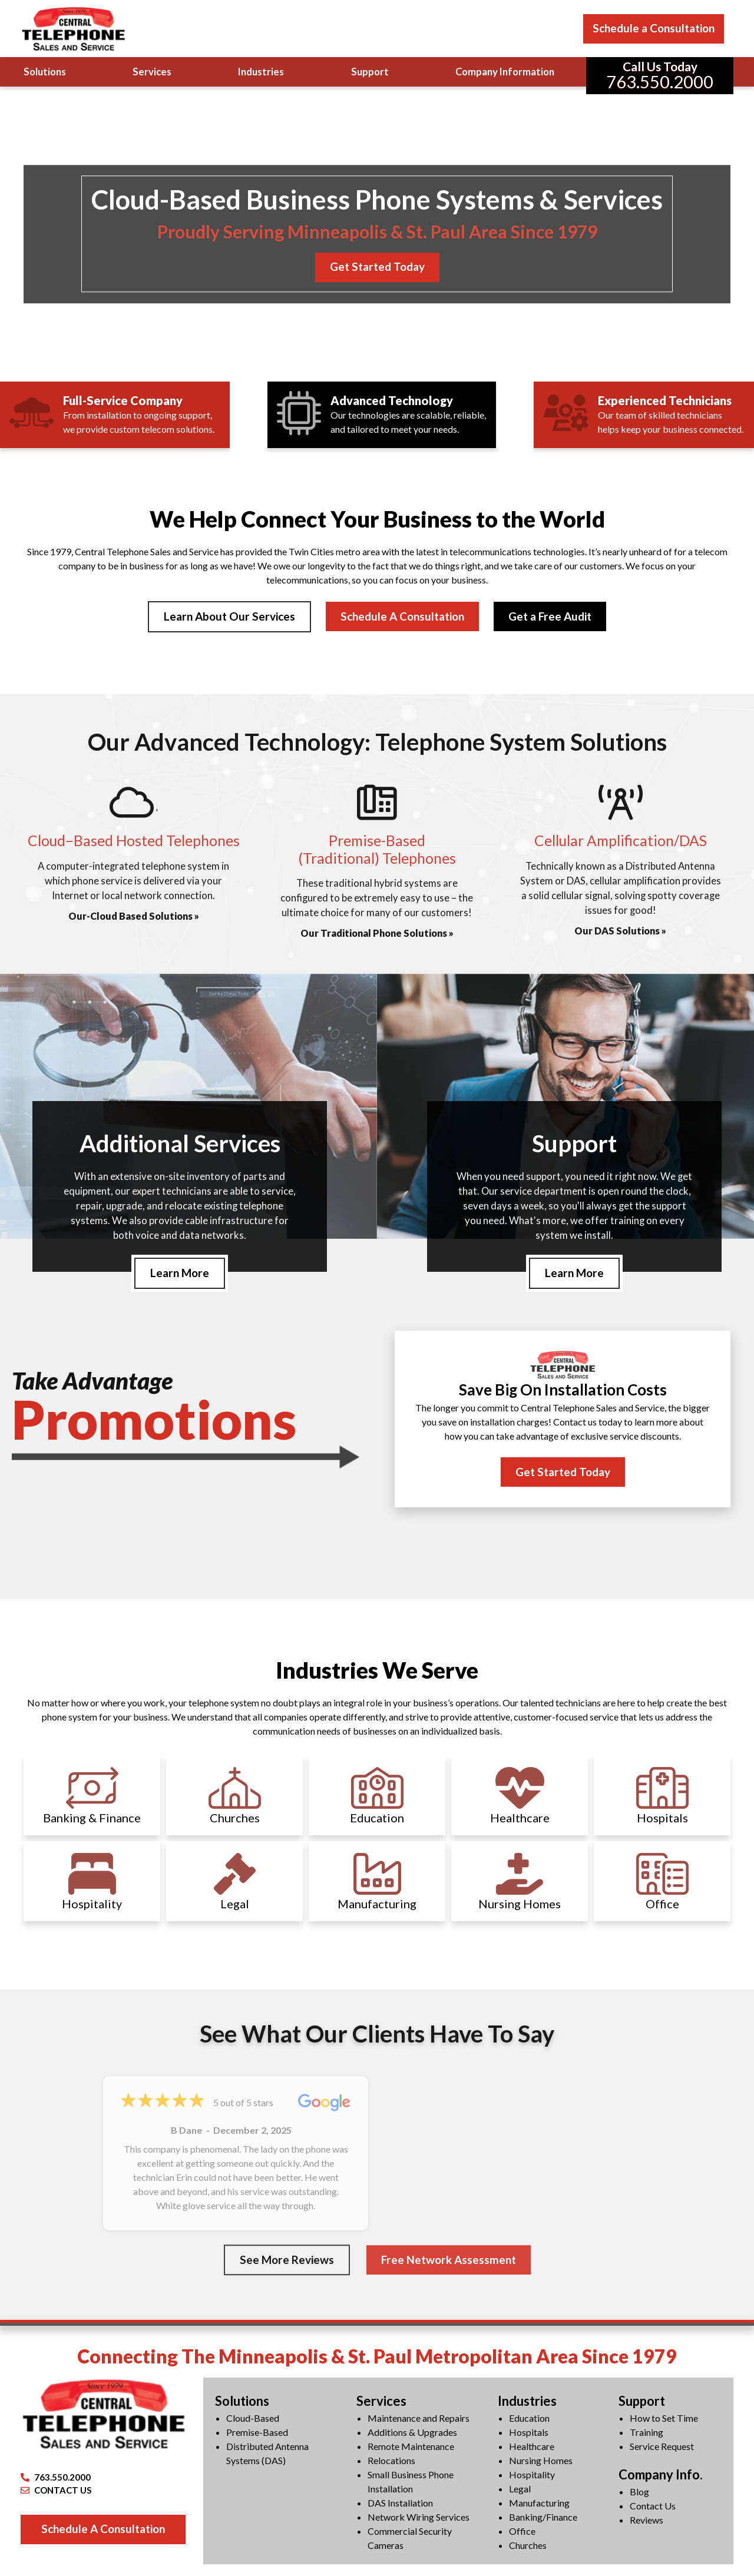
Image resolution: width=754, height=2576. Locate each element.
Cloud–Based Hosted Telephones (133, 841)
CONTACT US (56, 2491)
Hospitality (532, 2475)
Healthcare (531, 2447)
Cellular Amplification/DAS (620, 841)
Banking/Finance (543, 2518)
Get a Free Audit (549, 616)
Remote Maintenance (411, 2447)
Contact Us (653, 2506)
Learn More (179, 1273)
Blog (639, 2492)
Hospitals (528, 2433)
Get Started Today (377, 267)
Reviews (646, 2520)
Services (152, 72)
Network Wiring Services (418, 2518)
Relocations (391, 2461)
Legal (520, 2489)
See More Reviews (287, 2260)
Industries (261, 72)
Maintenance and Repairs (418, 2419)
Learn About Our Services (229, 616)
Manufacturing (539, 2503)
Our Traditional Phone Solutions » (376, 934)
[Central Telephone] (73, 28)
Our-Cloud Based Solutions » (133, 916)
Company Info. (661, 2476)
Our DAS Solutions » (620, 931)
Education (529, 2419)
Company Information (504, 72)
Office (522, 2532)
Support (370, 72)
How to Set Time (664, 2419)
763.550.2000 (56, 2477)
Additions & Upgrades (412, 2433)
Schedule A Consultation (402, 616)
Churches (528, 2546)
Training (646, 2433)
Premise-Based (257, 2433)
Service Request (662, 2447)
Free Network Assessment (448, 2260)
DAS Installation (400, 2503)
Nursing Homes (541, 2461)
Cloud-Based (252, 2419)
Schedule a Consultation (654, 28)
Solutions (45, 72)
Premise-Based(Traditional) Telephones (377, 849)
